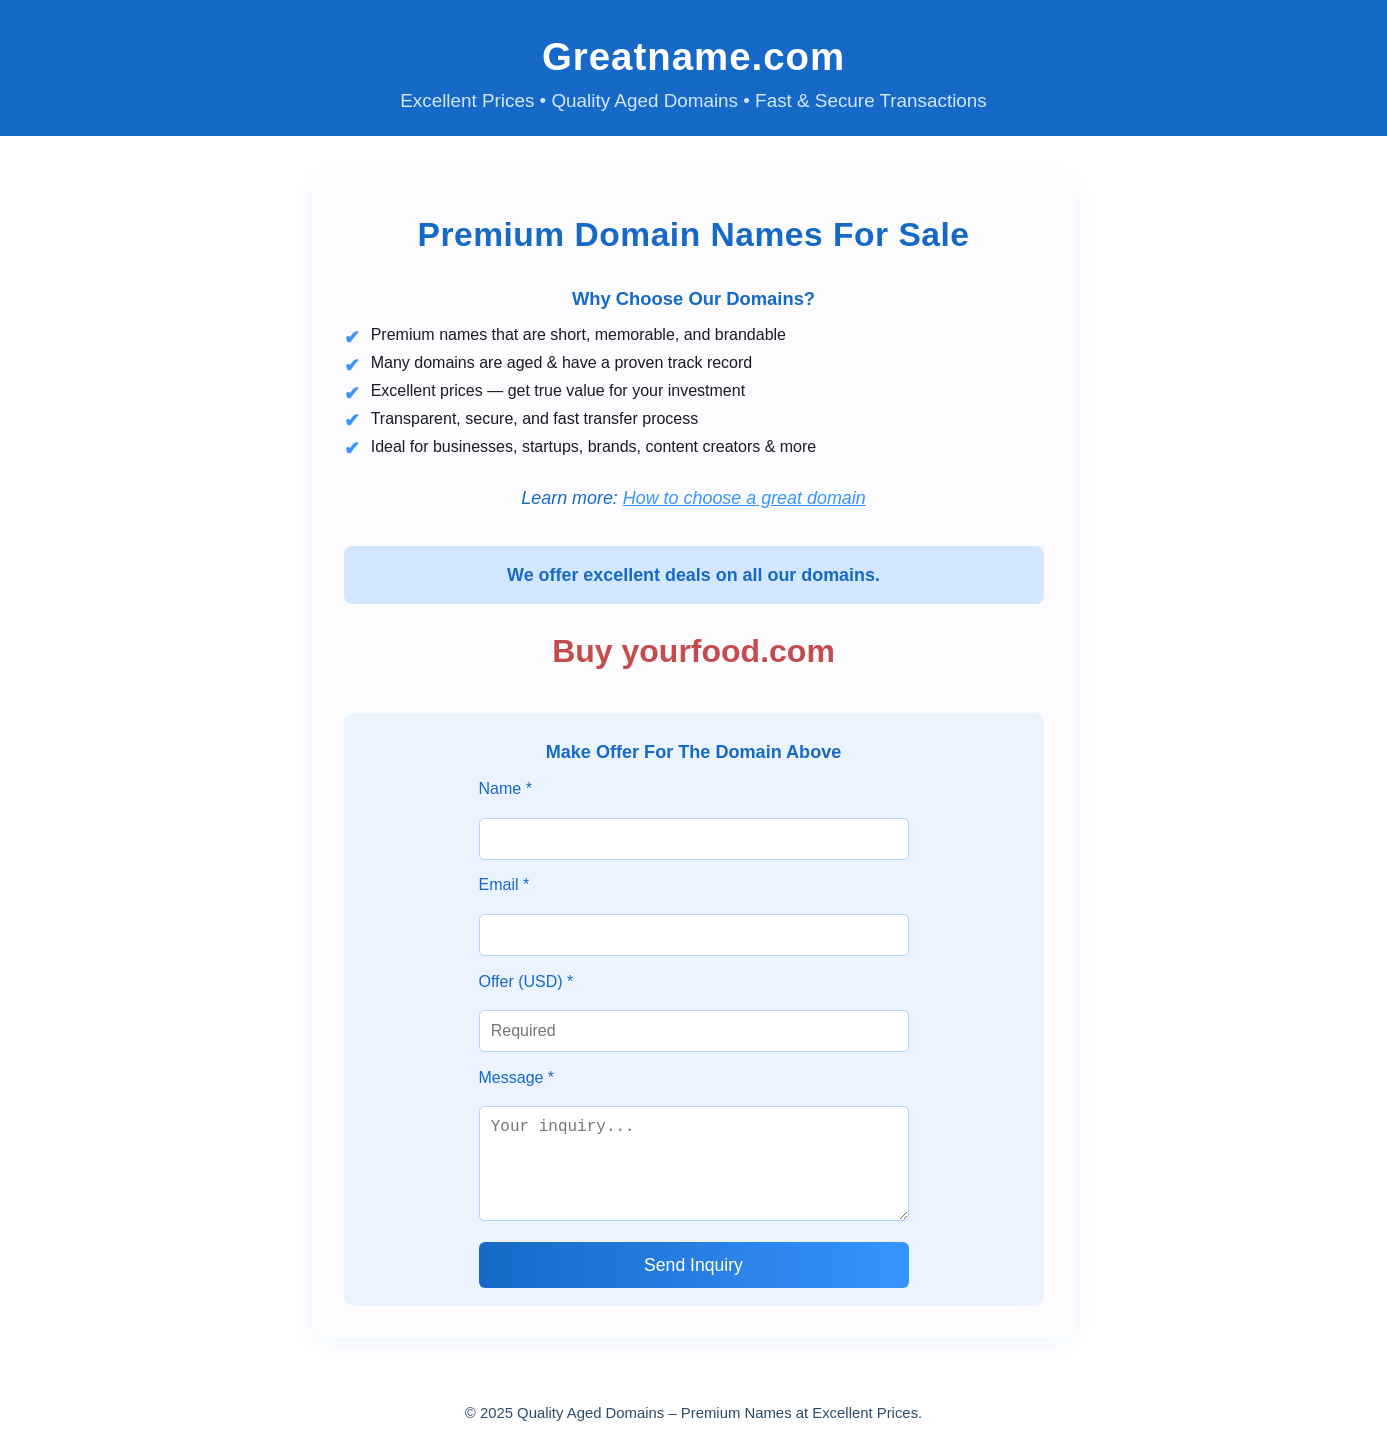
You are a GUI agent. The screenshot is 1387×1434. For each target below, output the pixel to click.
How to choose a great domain (744, 498)
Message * (517, 1077)
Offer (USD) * (526, 981)
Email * (504, 884)
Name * (505, 788)
